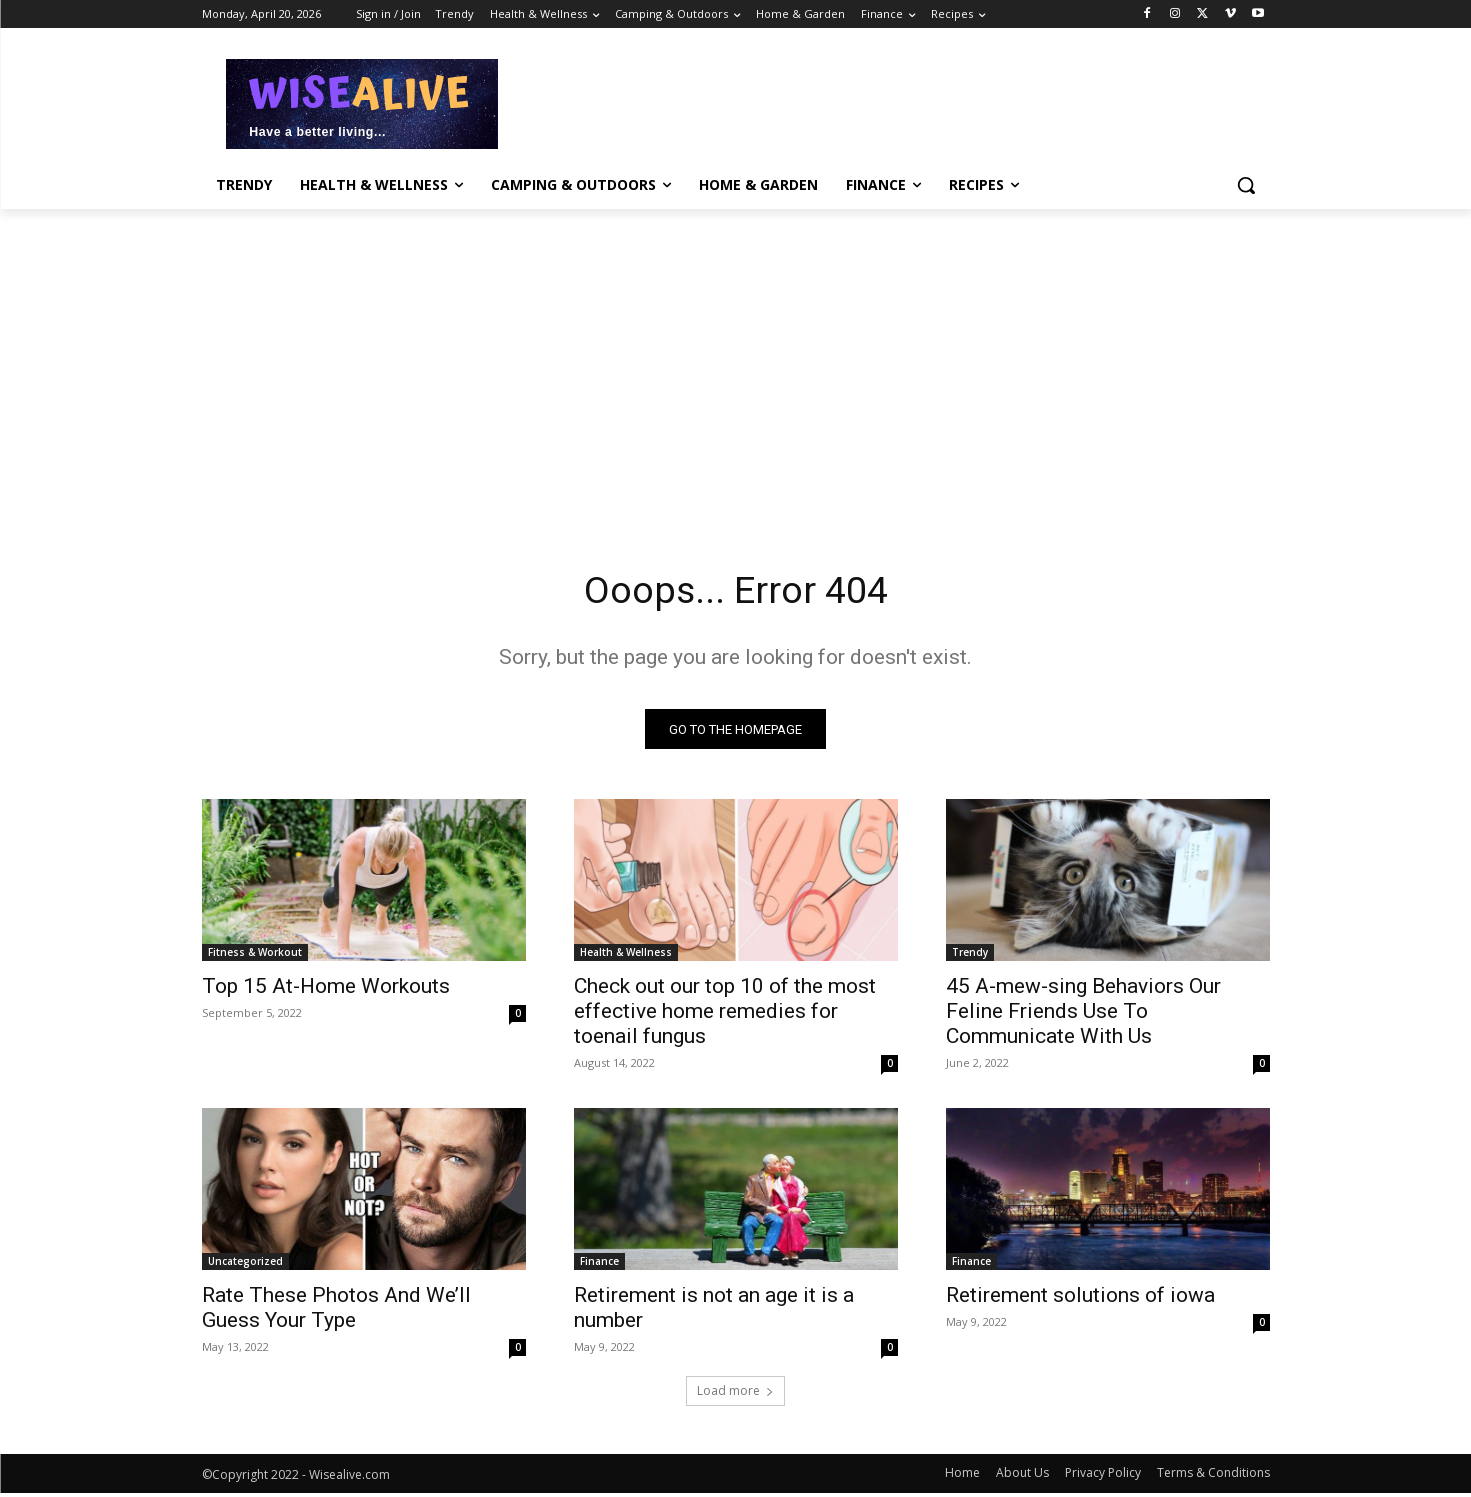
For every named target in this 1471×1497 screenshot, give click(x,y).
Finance (599, 1265)
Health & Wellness (626, 956)
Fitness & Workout (255, 956)
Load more (735, 1394)
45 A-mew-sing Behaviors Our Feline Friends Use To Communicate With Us (1083, 1015)
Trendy (970, 956)
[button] (1246, 185)
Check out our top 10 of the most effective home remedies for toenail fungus (725, 1015)
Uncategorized (245, 1265)
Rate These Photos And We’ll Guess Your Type (336, 1311)
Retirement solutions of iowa (1080, 1299)
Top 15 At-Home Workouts (326, 990)
